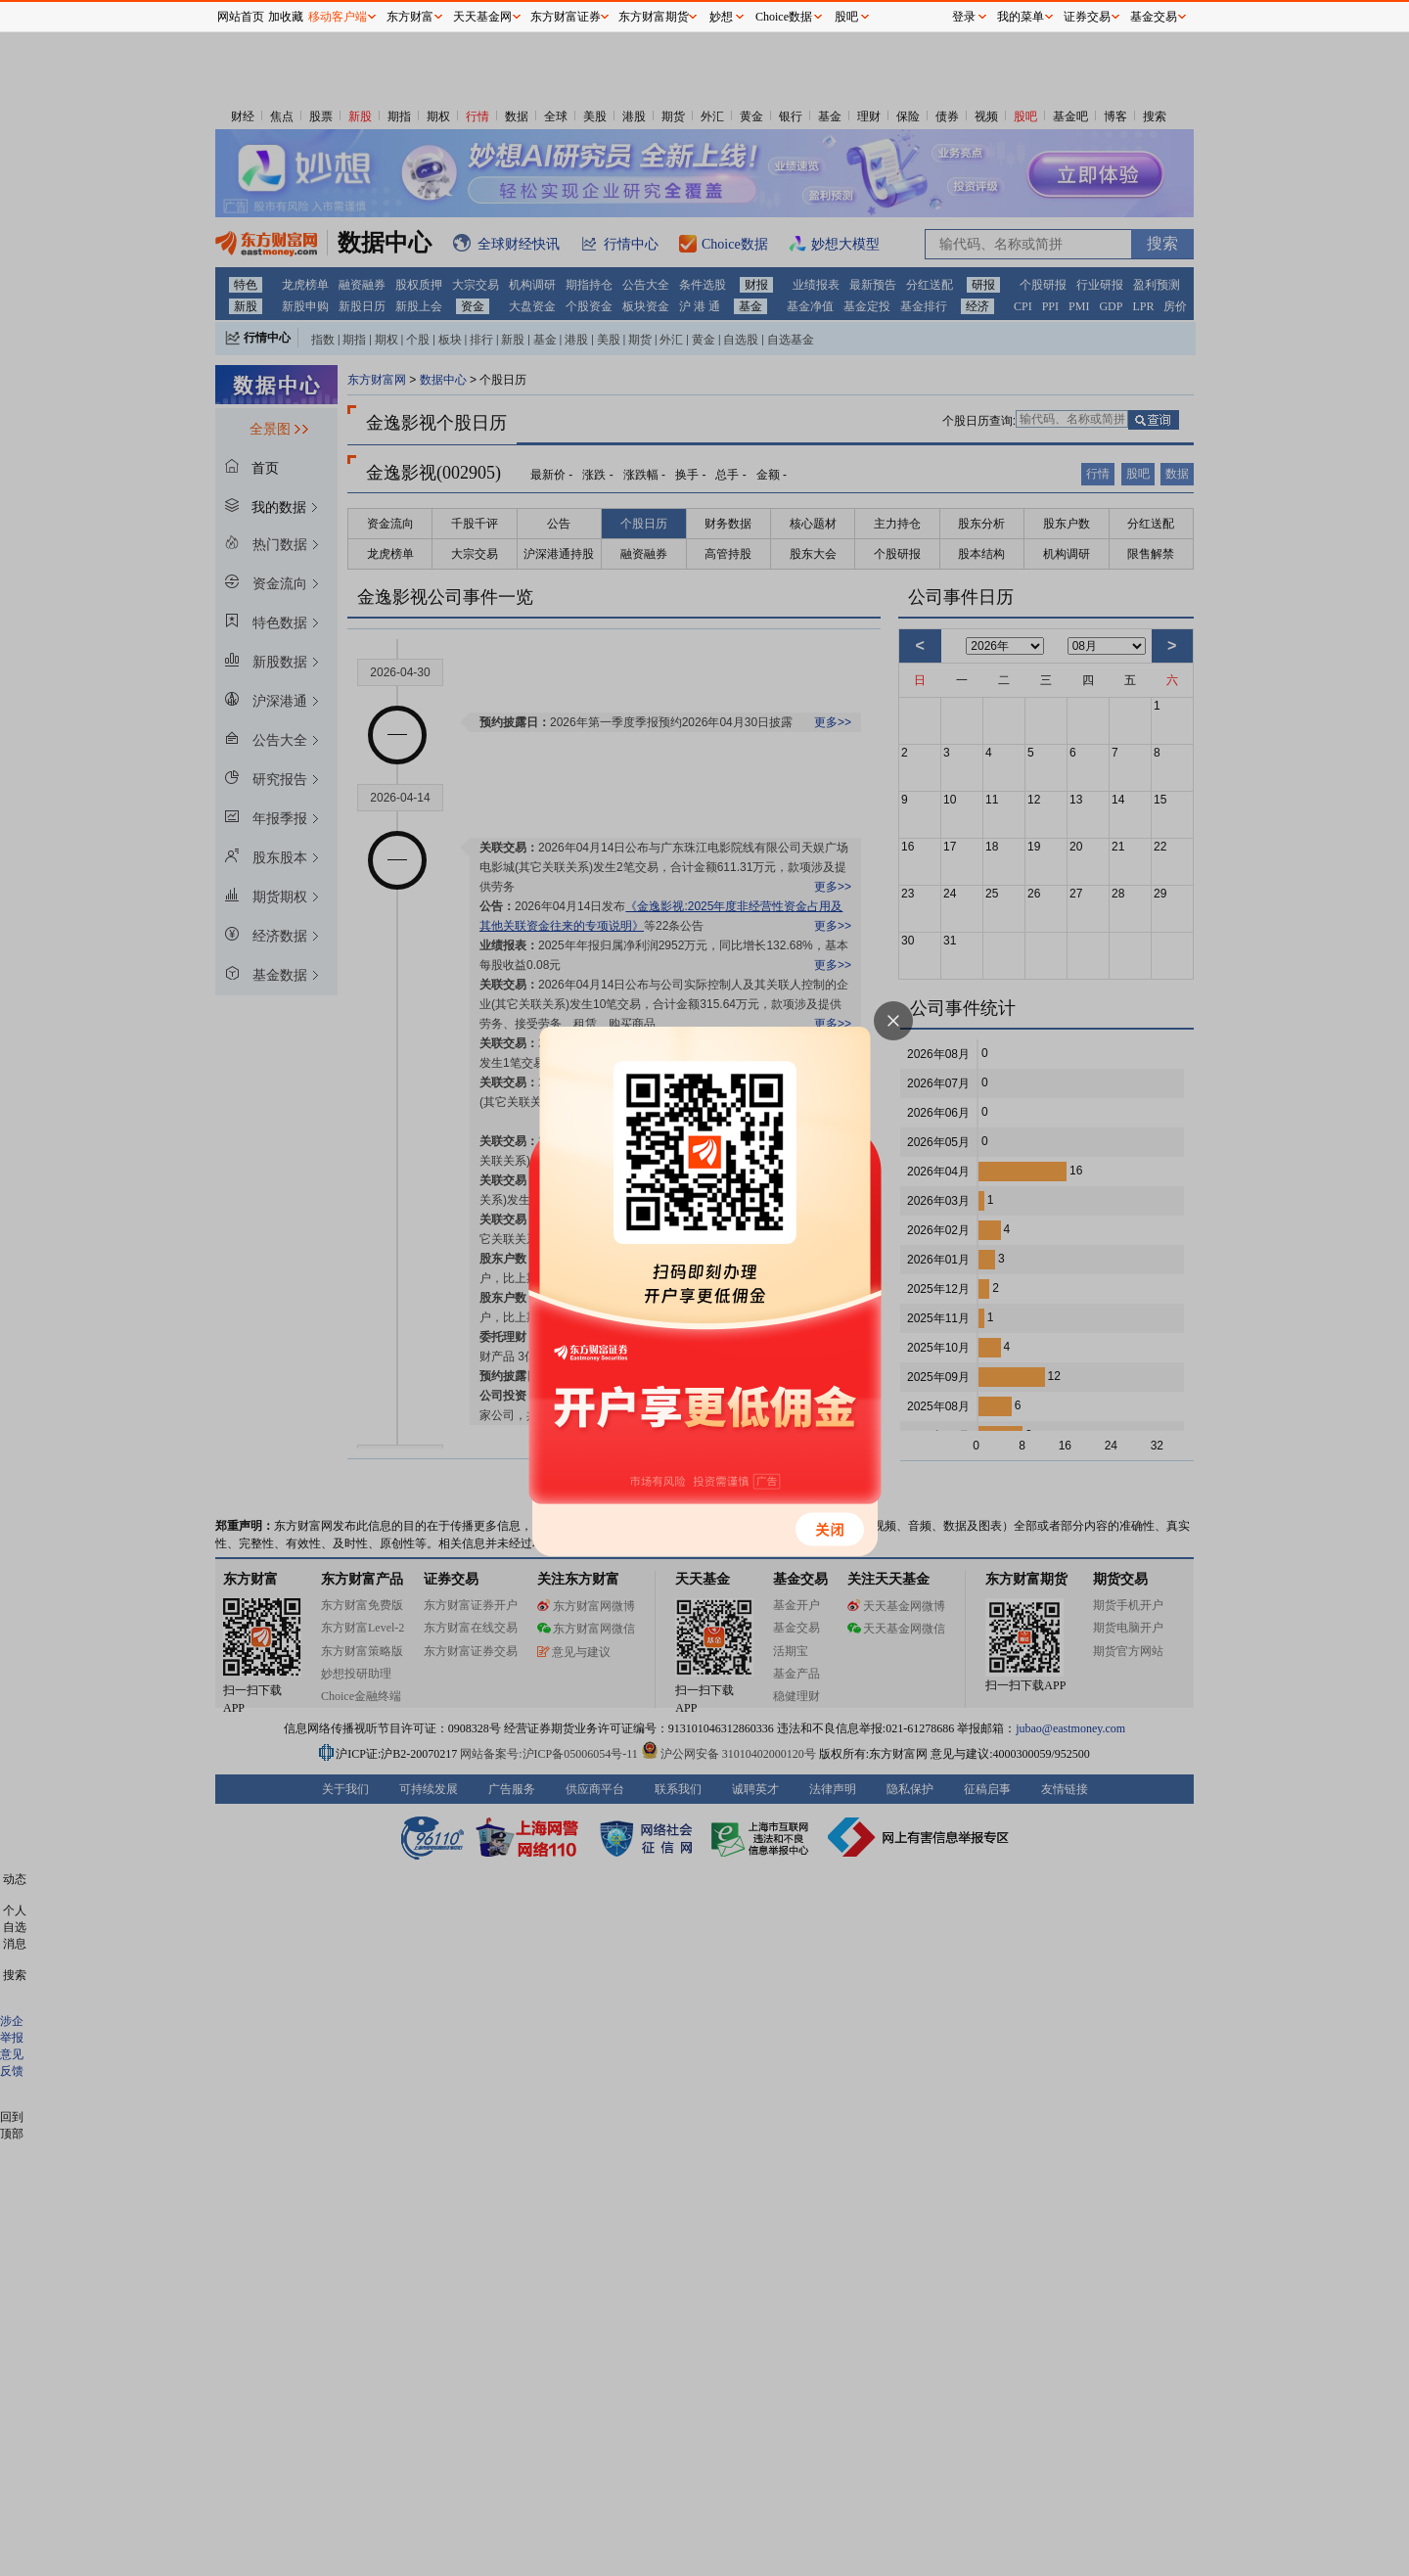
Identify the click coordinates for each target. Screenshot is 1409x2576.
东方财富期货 (653, 16)
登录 (964, 16)
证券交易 (1087, 16)
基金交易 (1153, 16)
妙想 (721, 16)
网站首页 (240, 16)
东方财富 (409, 16)
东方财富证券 (565, 16)
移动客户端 (337, 16)
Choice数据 (783, 16)
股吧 (846, 16)
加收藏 (285, 16)
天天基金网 (482, 16)
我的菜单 (1020, 16)
